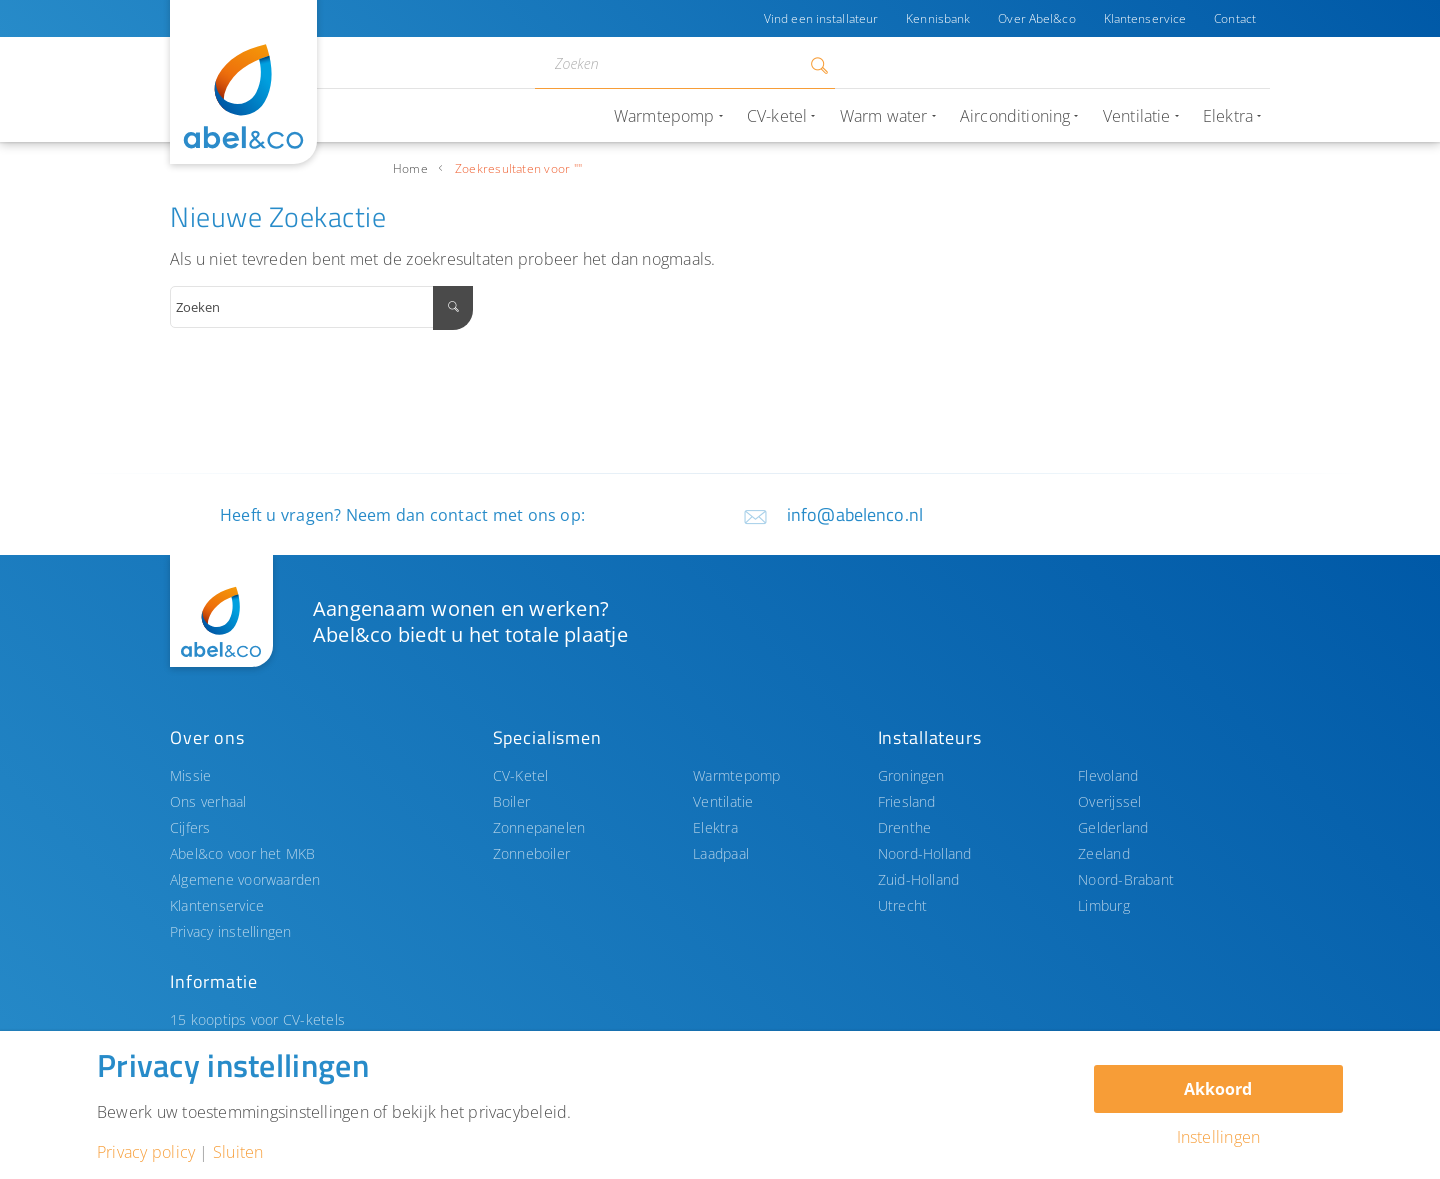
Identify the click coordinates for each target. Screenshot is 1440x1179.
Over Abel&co (1036, 18)
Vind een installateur (821, 18)
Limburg (1104, 905)
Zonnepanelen (539, 827)
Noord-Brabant (1126, 879)
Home (410, 168)
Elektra (715, 827)
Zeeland (1104, 853)
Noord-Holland (925, 853)
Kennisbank (938, 18)
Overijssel (1109, 801)
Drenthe (905, 827)
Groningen (911, 775)
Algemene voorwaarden (245, 879)
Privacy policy (146, 1152)
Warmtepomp (736, 775)
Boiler (511, 801)
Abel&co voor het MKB (243, 853)
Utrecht (903, 905)
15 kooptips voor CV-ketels (257, 1019)
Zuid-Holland (919, 879)
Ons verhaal (208, 801)
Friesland (907, 801)
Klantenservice (1145, 18)
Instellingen (1219, 1137)
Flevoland (1108, 775)
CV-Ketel (521, 775)
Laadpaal (721, 853)
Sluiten (238, 1152)
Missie (190, 775)
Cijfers (190, 827)
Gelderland (1113, 827)
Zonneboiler (532, 853)
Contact (1235, 18)
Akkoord (1218, 1089)
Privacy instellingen (231, 931)
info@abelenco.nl (855, 514)
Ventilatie (723, 801)
